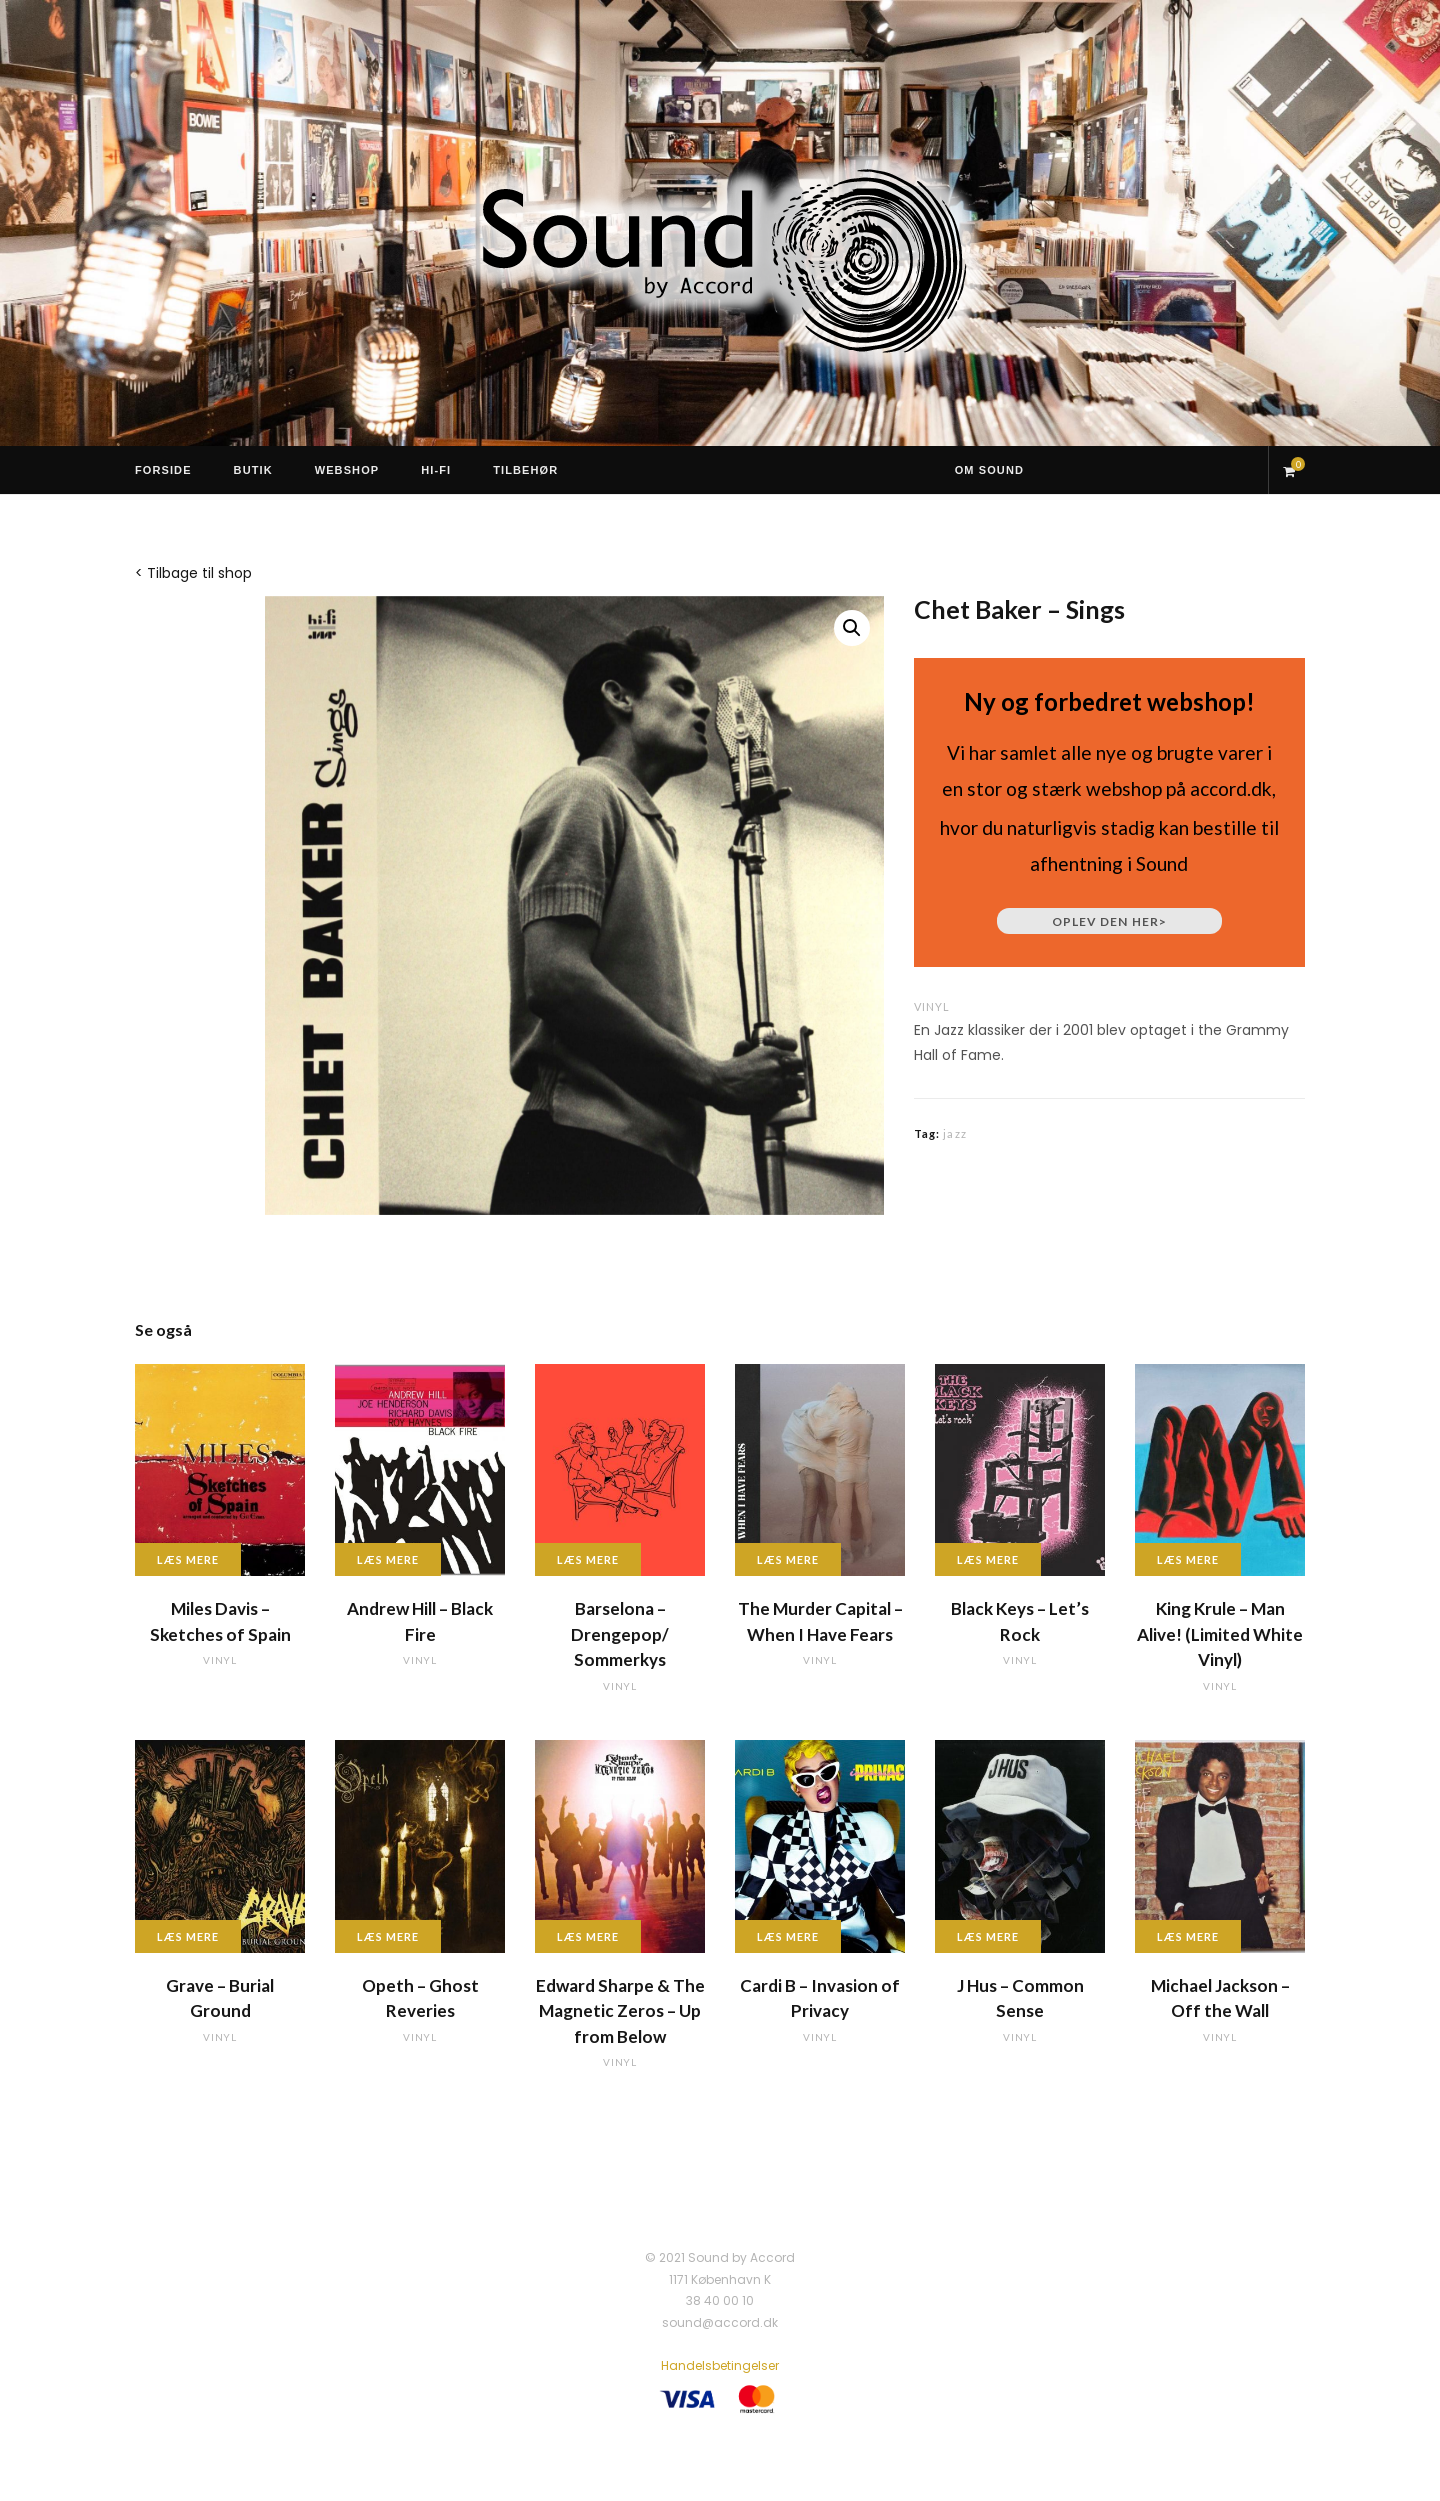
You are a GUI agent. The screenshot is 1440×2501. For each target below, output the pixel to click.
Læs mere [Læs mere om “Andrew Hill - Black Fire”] (388, 1559)
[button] (852, 628)
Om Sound (989, 470)
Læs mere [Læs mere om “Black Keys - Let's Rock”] (988, 1559)
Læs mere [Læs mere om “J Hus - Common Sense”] (988, 1936)
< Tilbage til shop (193, 573)
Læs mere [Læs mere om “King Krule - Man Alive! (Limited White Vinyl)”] (1188, 1559)
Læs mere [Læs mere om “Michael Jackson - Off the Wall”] (1188, 1936)
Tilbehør (525, 470)
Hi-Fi (436, 470)
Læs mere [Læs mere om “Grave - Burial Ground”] (188, 1936)
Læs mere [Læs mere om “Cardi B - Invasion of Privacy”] (788, 1936)
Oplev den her (1109, 921)
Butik (253, 470)
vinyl (932, 1006)
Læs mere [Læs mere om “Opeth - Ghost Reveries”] (388, 1936)
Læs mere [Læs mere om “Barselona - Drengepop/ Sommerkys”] (588, 1559)
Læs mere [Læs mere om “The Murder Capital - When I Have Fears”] (788, 1559)
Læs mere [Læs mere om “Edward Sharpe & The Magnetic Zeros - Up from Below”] (588, 1936)
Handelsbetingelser (720, 2365)
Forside (163, 470)
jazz (954, 1133)
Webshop (347, 470)
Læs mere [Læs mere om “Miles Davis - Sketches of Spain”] (188, 1559)
